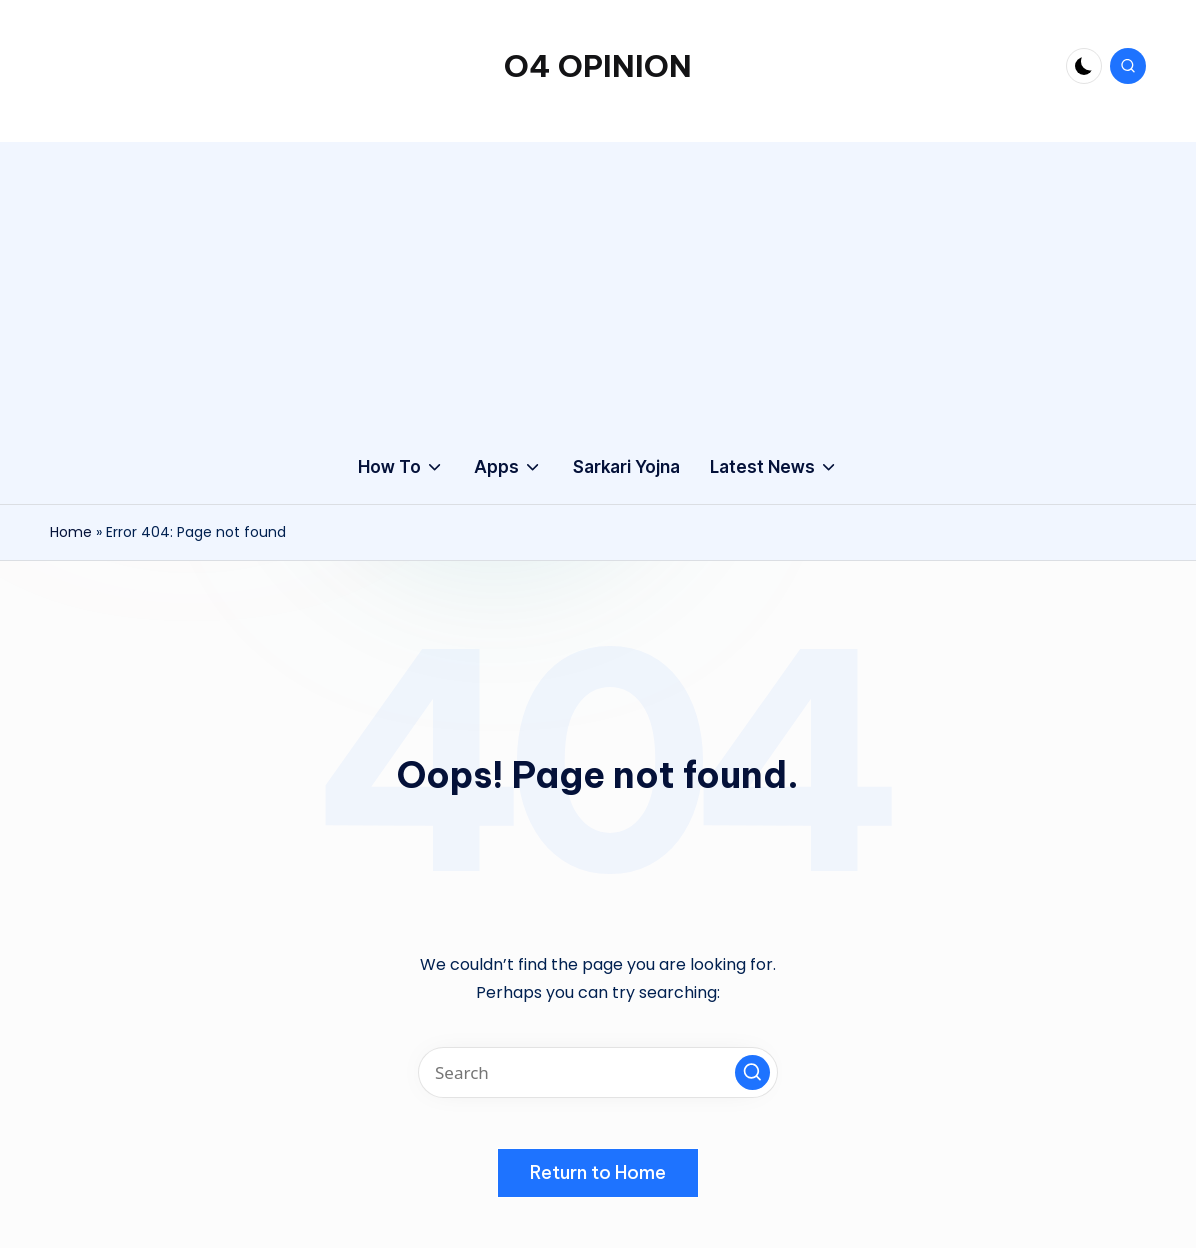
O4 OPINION (598, 66)
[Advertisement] (598, 282)
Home (71, 532)
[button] (752, 1072)
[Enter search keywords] (598, 1072)
